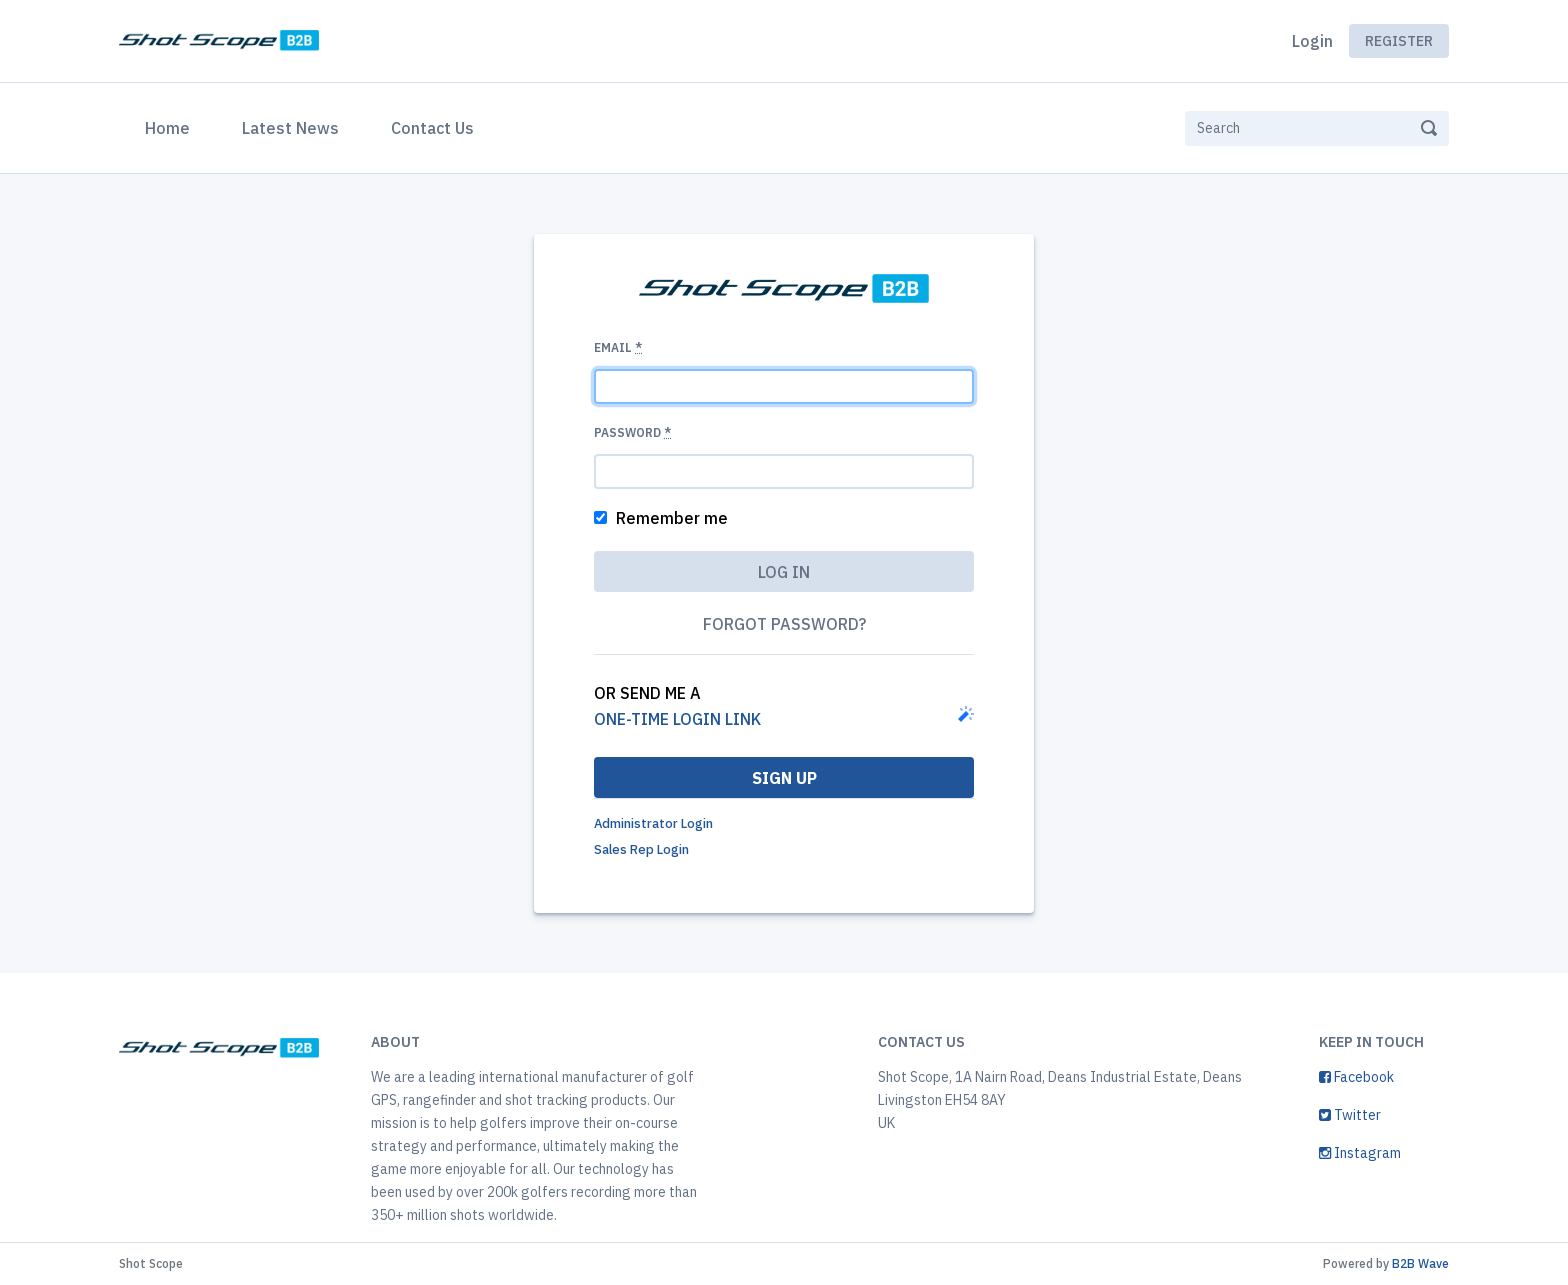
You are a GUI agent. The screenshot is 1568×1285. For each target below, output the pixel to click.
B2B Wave (1420, 1263)
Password (632, 432)
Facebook (1356, 1077)
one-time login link (677, 719)
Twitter (1350, 1115)
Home (171, 126)
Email (618, 347)
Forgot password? (784, 624)
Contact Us (432, 128)
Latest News (290, 128)
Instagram (1360, 1153)
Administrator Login (653, 823)
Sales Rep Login (641, 849)
